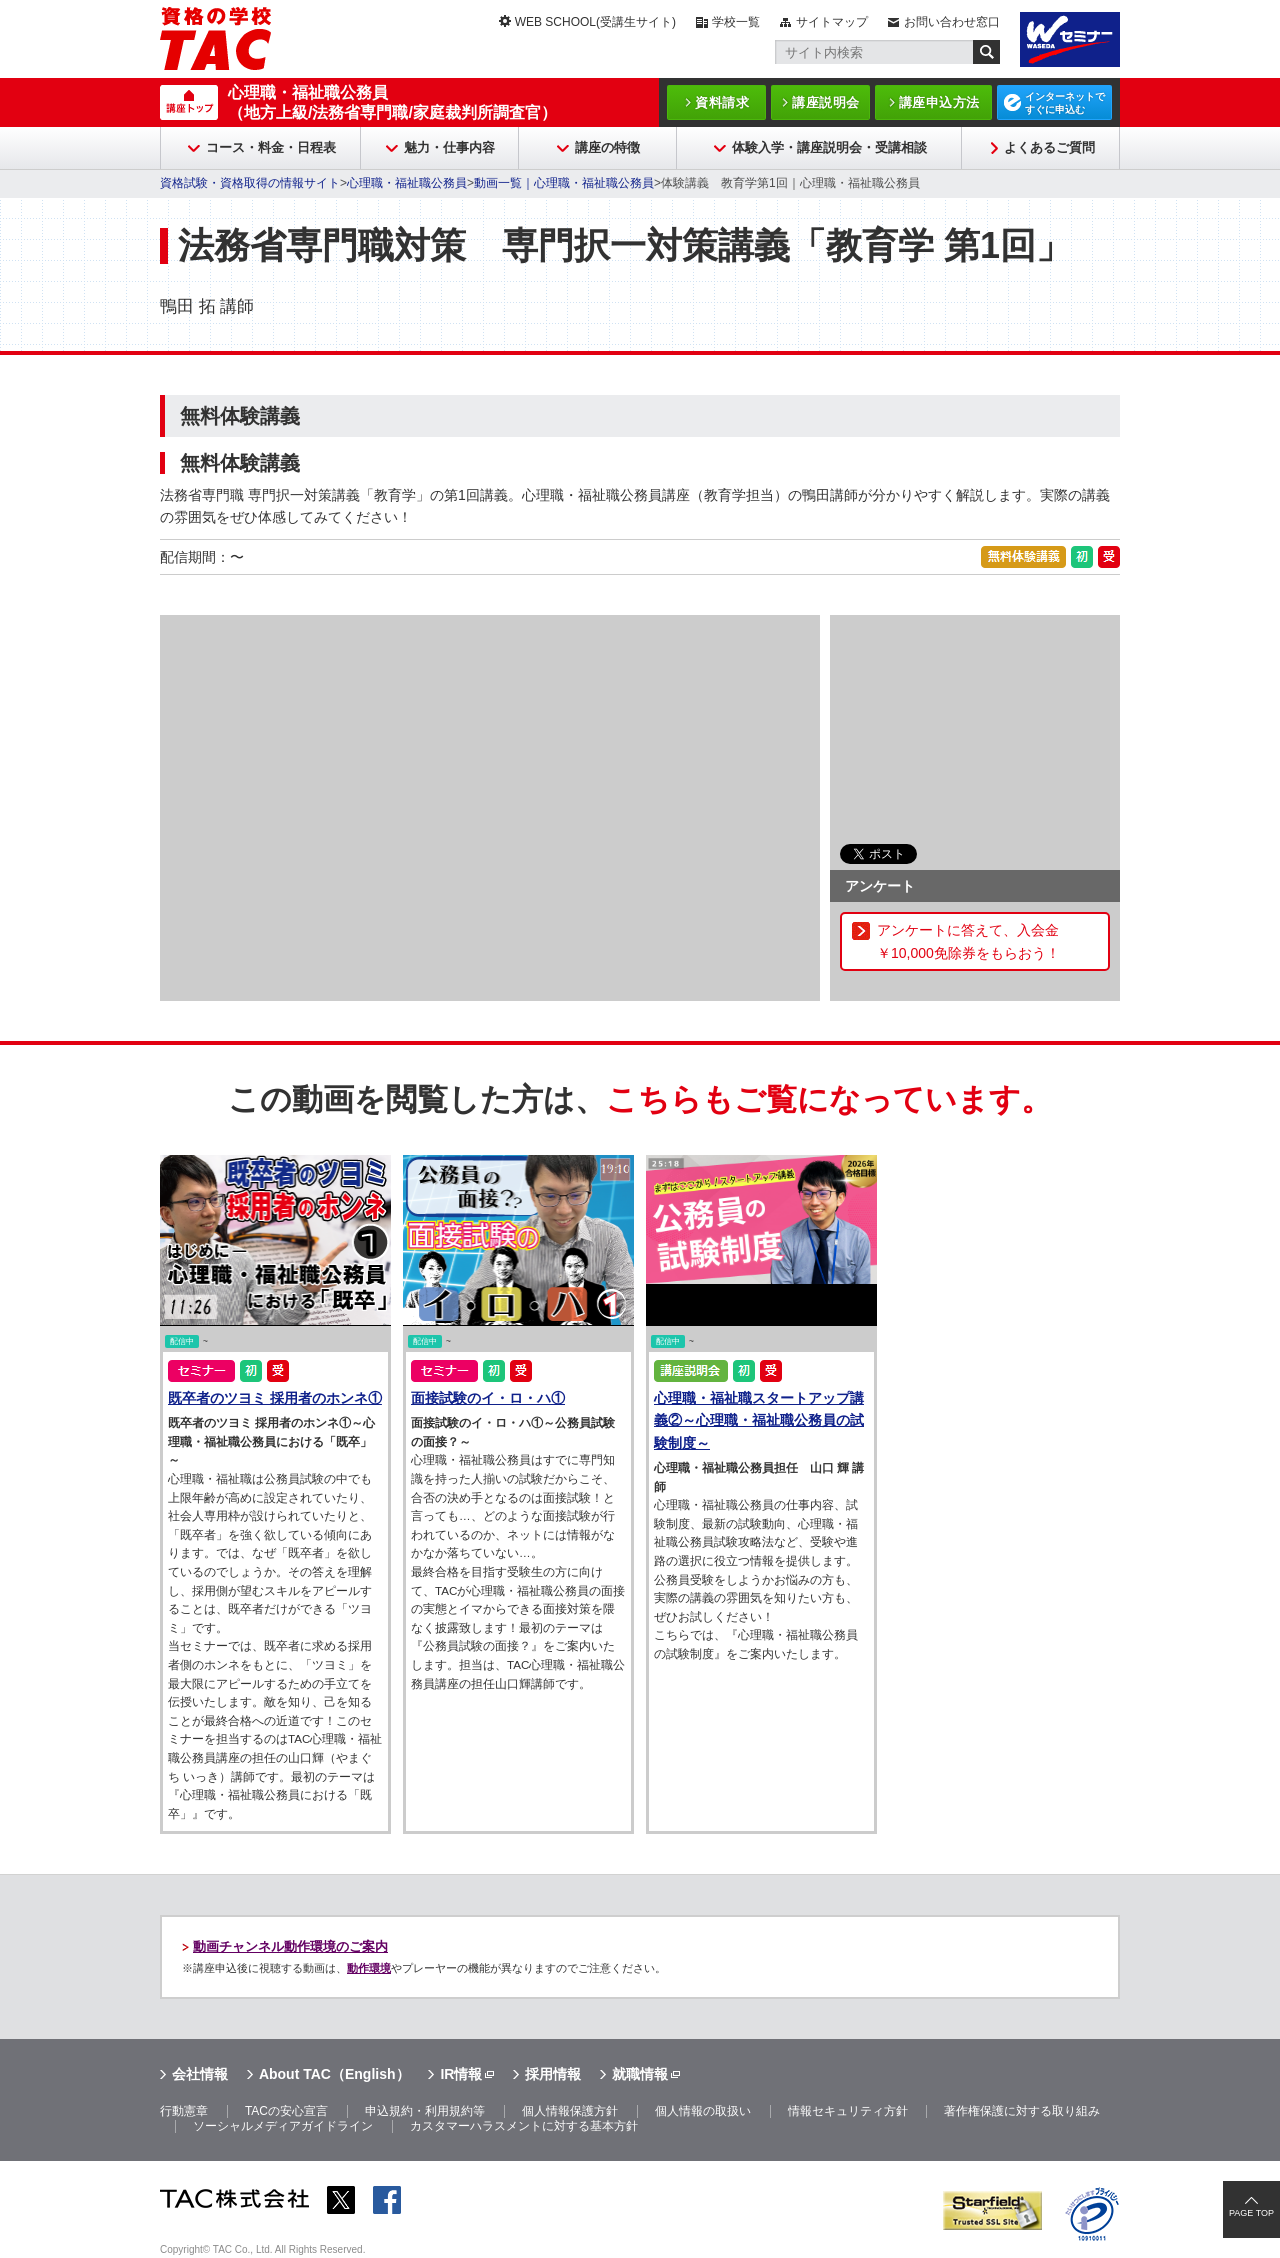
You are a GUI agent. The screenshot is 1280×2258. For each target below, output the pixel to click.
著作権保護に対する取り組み (1022, 2111)
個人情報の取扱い (703, 2111)
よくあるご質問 (1049, 147)
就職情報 (640, 2074)
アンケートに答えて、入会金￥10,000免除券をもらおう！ (968, 941)
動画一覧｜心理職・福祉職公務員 (564, 183)
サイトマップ (832, 22)
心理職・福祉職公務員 (407, 183)
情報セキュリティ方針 (848, 2111)
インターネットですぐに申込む (1065, 103)
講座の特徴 (607, 147)
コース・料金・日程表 (271, 147)
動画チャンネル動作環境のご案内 (290, 1946)
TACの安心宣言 (286, 2111)
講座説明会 (826, 102)
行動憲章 (184, 2111)
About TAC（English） (334, 2074)
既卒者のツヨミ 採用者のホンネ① (275, 1398)
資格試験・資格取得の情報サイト (250, 183)
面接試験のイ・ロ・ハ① (488, 1398)
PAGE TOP (1251, 2213)
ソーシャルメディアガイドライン (283, 2126)
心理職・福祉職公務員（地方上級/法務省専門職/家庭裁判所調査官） (392, 102)
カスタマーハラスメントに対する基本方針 (524, 2126)
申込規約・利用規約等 (425, 2111)
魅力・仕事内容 (449, 147)
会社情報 (200, 2074)
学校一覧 (736, 22)
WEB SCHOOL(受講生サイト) (595, 22)
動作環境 (369, 1968)
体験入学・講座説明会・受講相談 (829, 147)
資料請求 (722, 102)
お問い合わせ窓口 (952, 22)
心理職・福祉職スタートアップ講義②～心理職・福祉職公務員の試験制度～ (759, 1420)
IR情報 (461, 2074)
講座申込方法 (939, 102)
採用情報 (553, 2074)
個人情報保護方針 (570, 2111)
